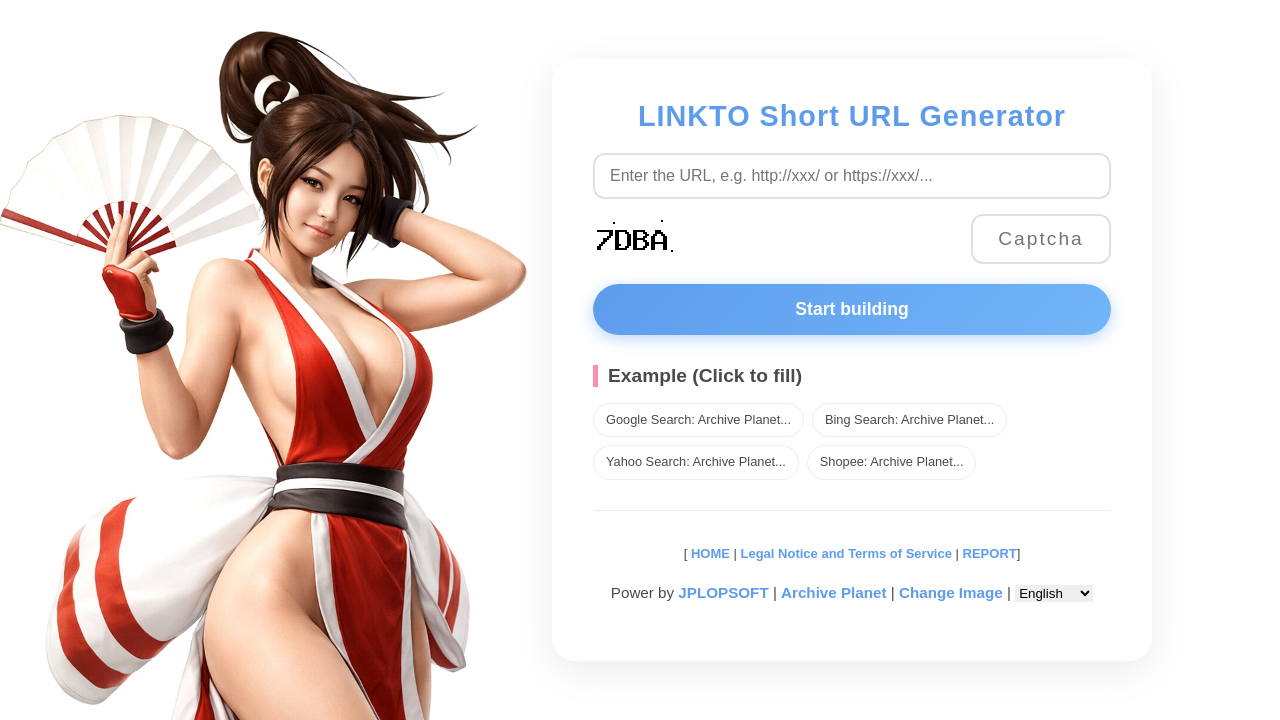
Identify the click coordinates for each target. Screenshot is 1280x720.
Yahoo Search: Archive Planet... (696, 461)
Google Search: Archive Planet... (698, 419)
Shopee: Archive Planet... (892, 461)
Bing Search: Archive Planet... (909, 419)
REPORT (990, 553)
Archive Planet (834, 592)
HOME (708, 553)
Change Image (951, 592)
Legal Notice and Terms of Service (846, 553)
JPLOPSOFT (723, 592)
